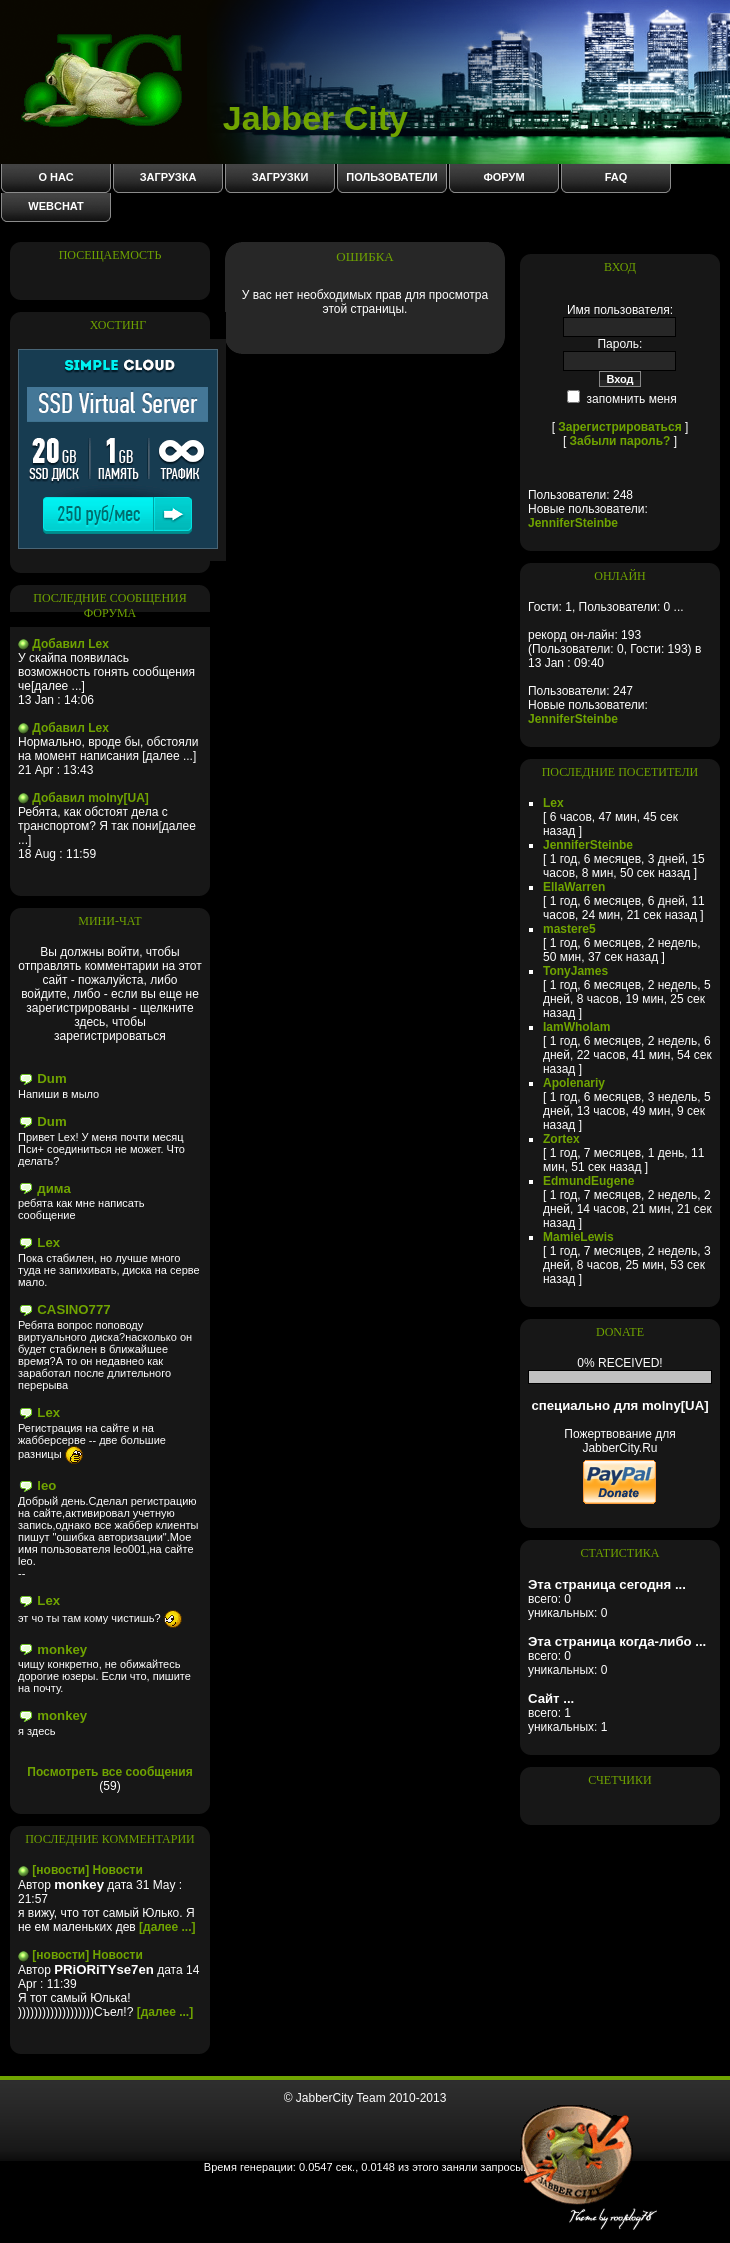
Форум (503, 177)
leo (46, 1485)
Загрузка (168, 177)
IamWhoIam (576, 1027)
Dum (51, 1078)
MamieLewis (578, 1237)
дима (53, 1188)
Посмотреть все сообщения (109, 1772)
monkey (62, 1649)
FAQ (616, 177)
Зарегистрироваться (619, 427)
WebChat (55, 206)
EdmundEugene (588, 1181)
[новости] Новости (87, 1870)
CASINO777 (73, 1309)
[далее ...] (167, 1927)
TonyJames (575, 971)
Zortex (561, 1139)
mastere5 (569, 929)
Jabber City (214, 118)
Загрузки (280, 177)
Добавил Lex (70, 644)
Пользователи (391, 177)
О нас (55, 177)
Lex (48, 1242)
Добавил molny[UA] (90, 798)
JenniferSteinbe (573, 523)
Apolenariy (574, 1083)
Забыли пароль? (620, 441)
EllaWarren (574, 887)
